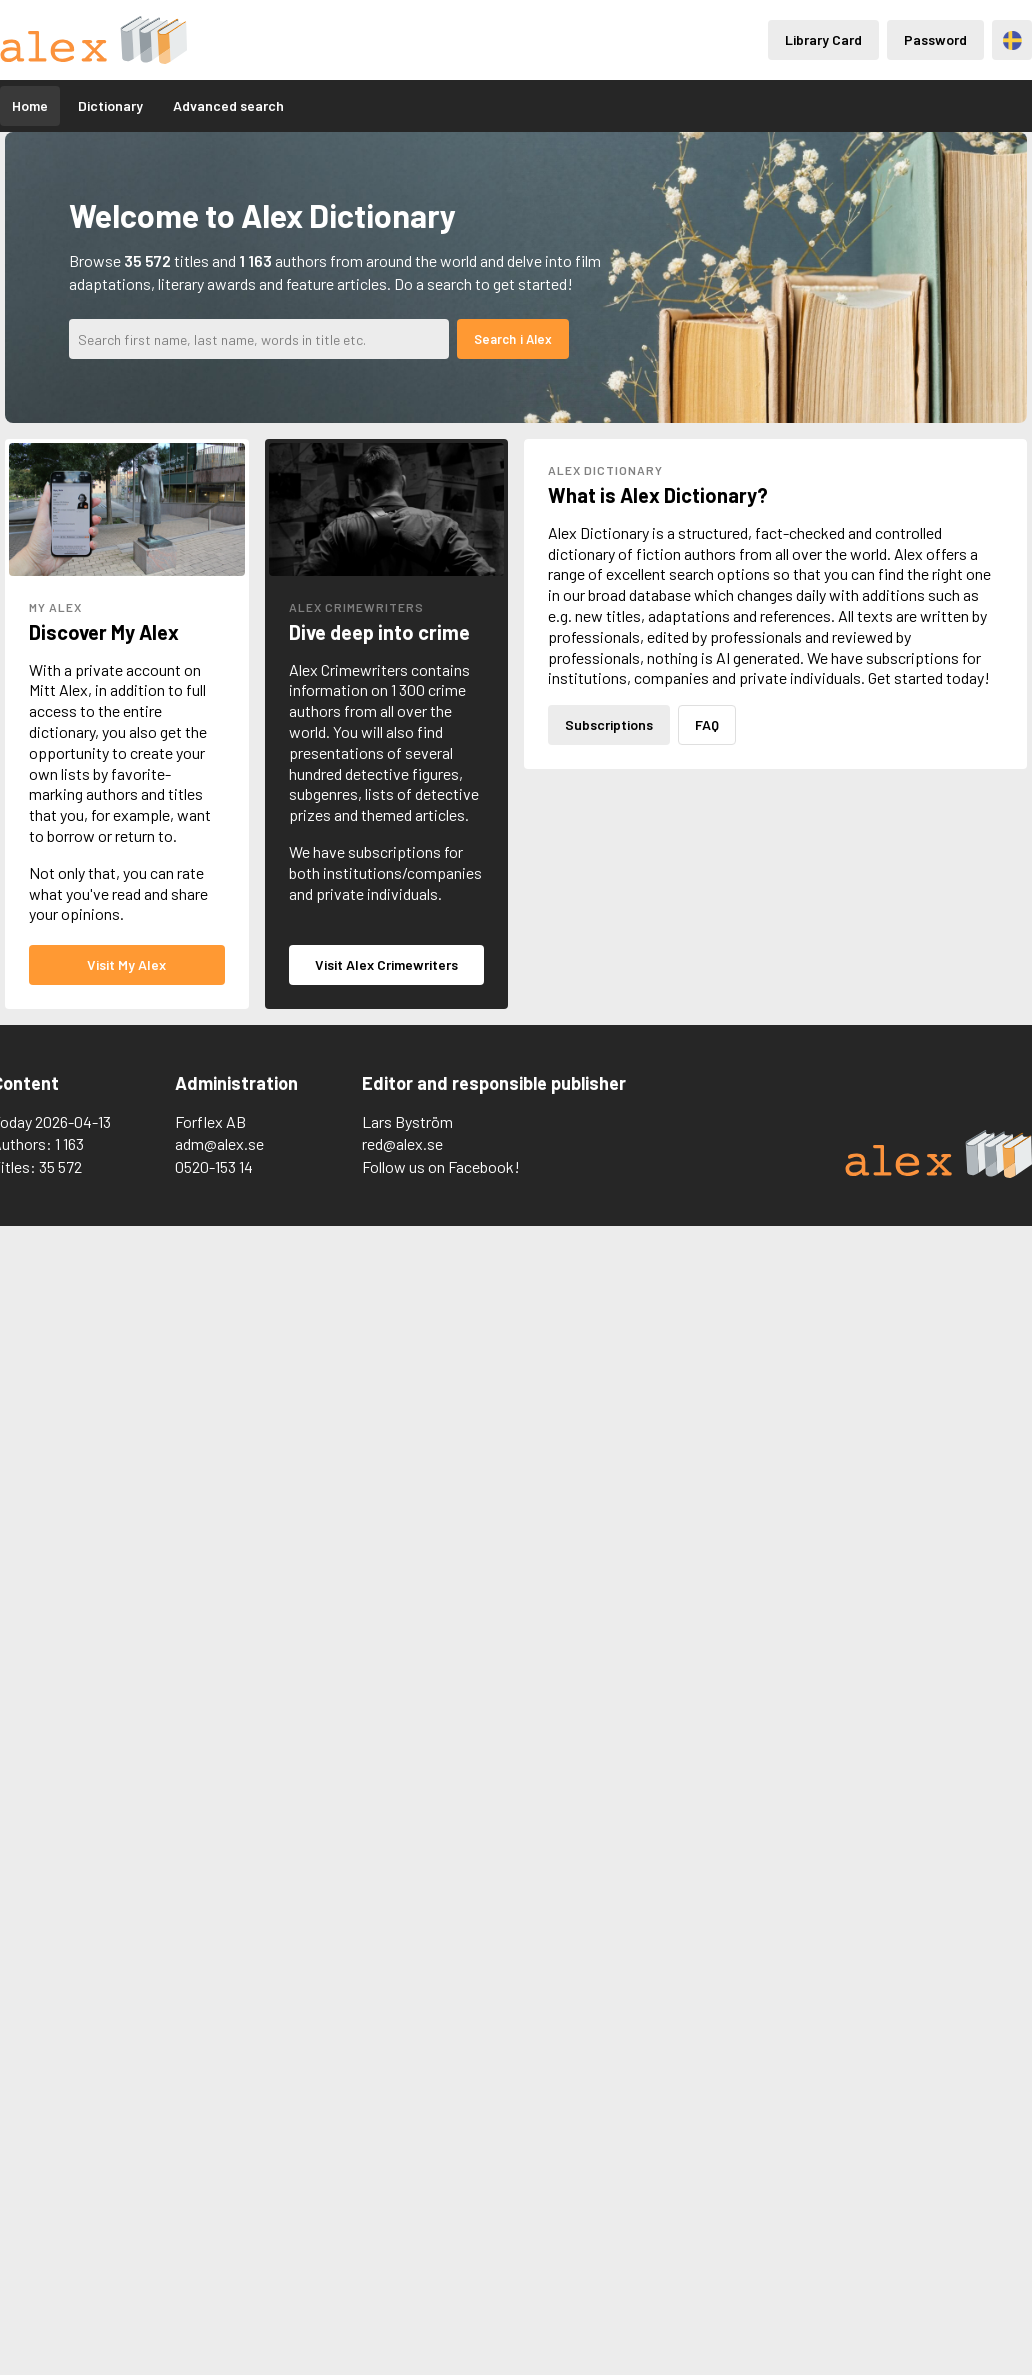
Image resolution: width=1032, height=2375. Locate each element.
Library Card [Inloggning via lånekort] (823, 39)
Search (495, 339)
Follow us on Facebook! (441, 1166)
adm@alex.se (219, 1143)
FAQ (707, 724)
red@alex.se (402, 1143)
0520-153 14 (214, 1166)
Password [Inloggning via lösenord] (935, 39)
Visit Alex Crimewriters (386, 964)
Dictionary (110, 105)
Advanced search (228, 105)
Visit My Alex (126, 964)
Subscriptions (609, 724)
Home (30, 105)
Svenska (1012, 40)
